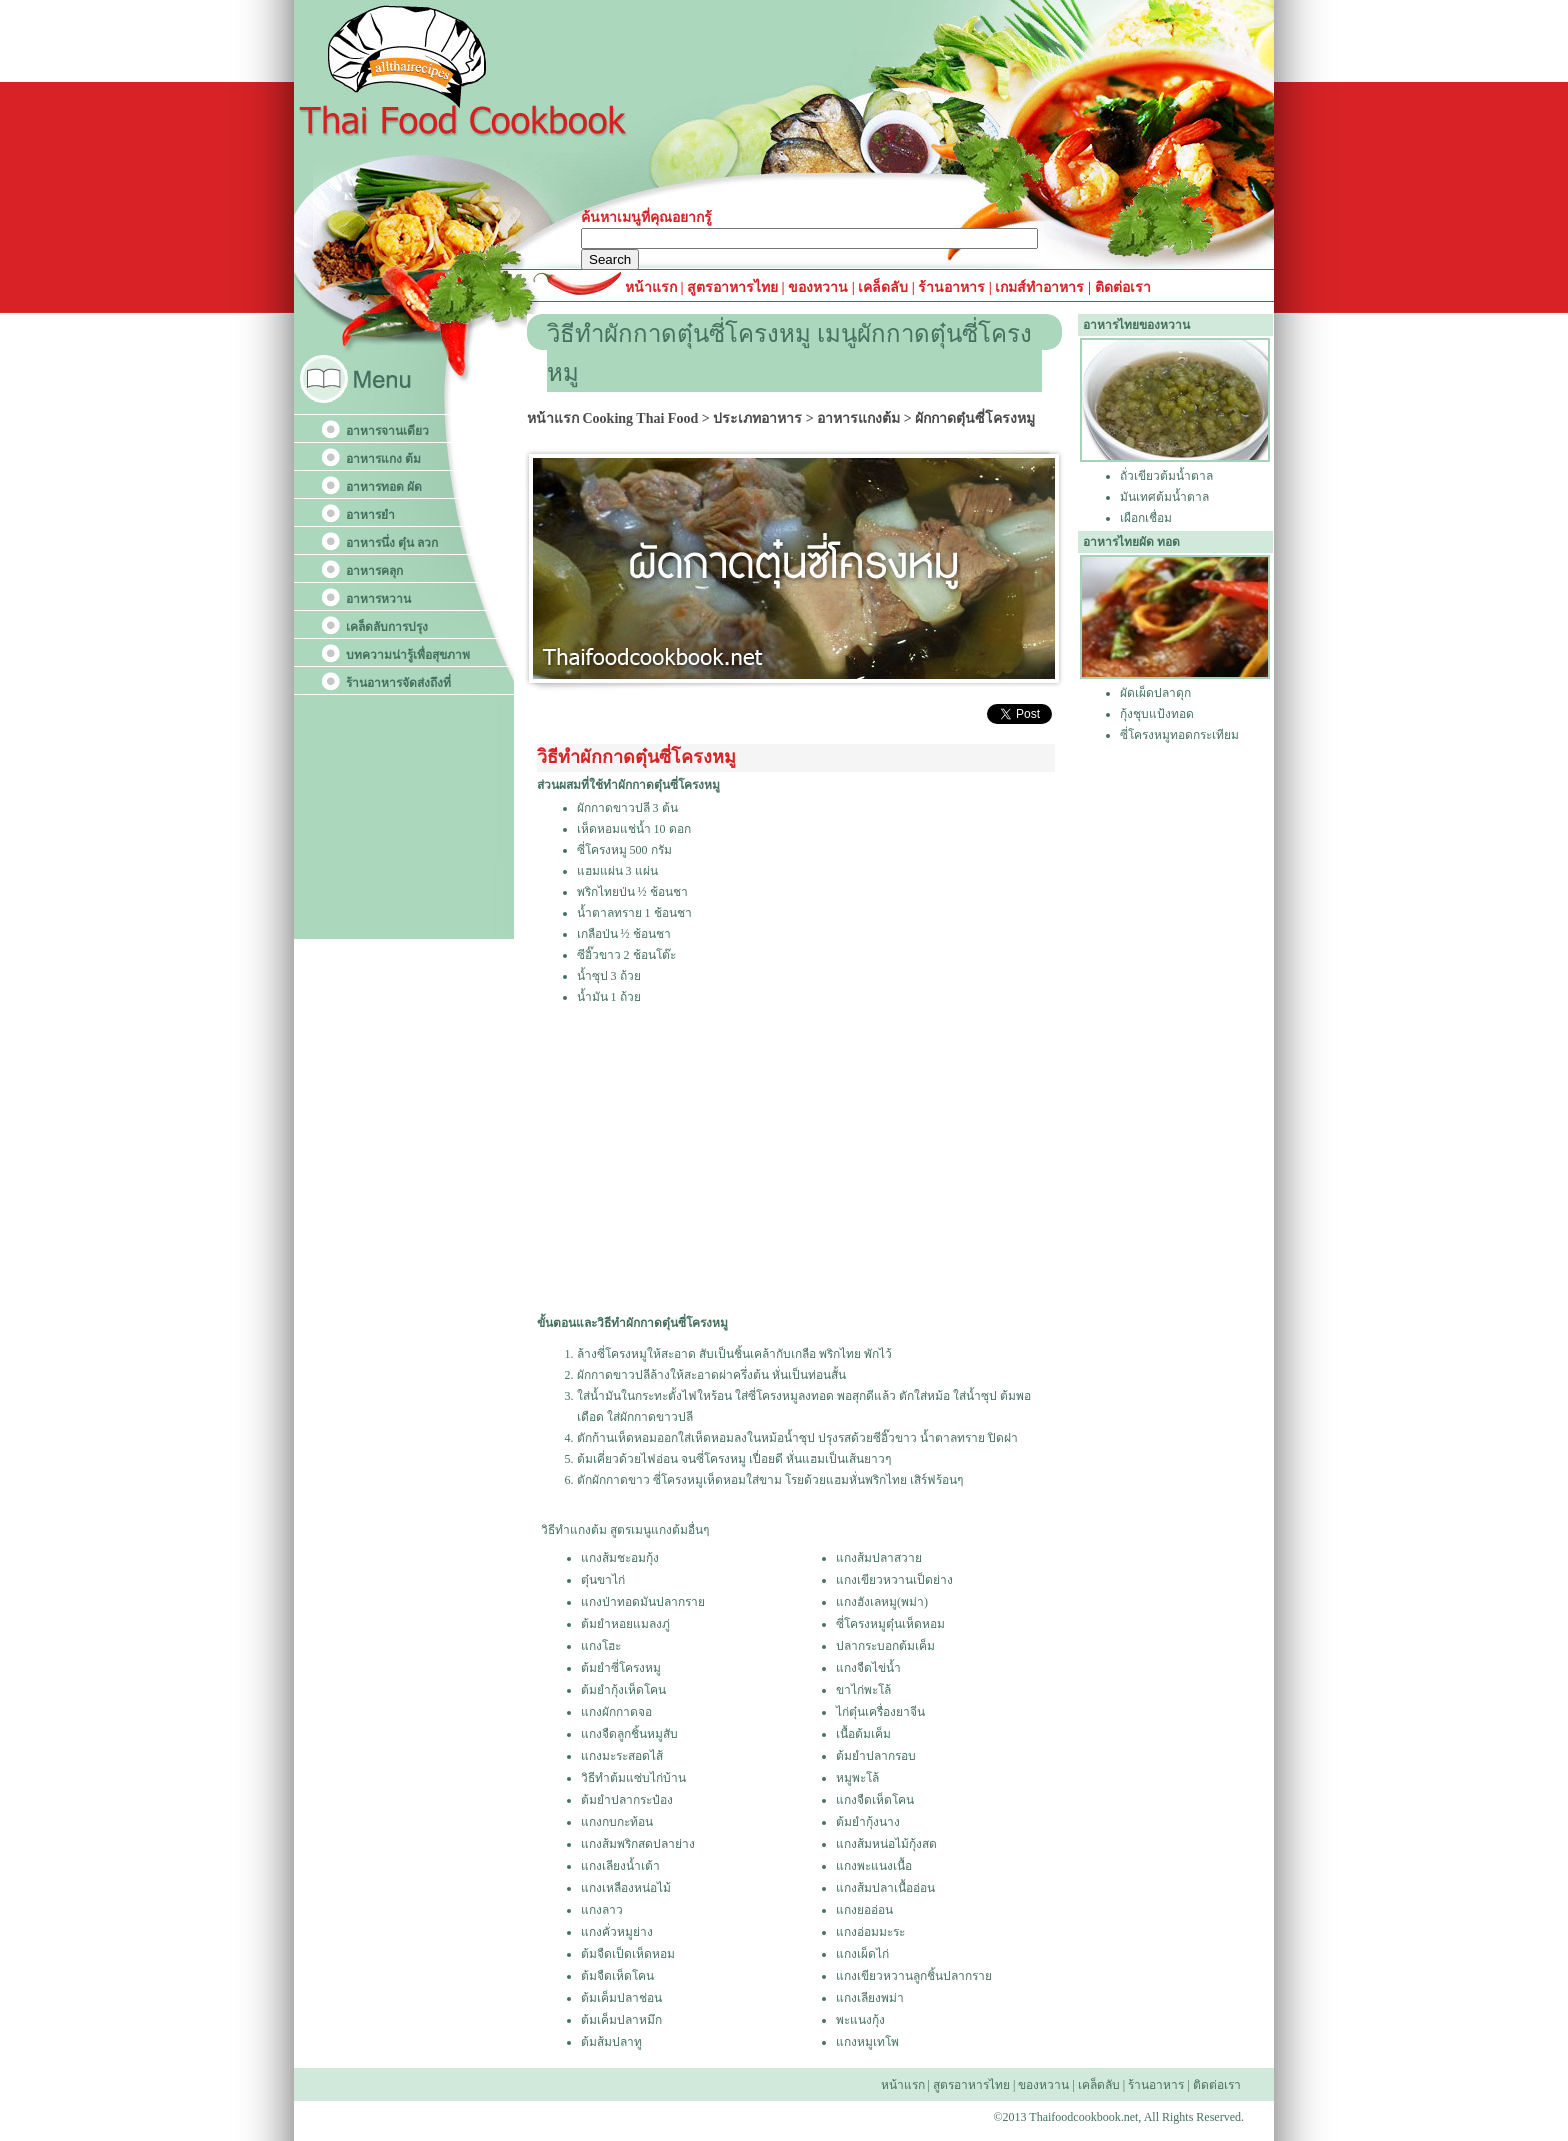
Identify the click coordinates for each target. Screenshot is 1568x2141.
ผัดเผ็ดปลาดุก (1155, 693)
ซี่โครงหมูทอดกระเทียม (1179, 735)
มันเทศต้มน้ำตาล (1164, 497)
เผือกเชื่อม (1146, 518)
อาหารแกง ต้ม (383, 459)
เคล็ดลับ (883, 287)
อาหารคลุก (374, 571)
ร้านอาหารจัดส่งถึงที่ (398, 683)
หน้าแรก (653, 287)
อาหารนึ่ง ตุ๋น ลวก (392, 543)
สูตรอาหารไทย (731, 287)
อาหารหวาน (378, 599)
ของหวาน (820, 287)
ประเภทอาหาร (757, 418)
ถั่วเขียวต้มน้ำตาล (1166, 476)
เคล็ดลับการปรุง (387, 627)
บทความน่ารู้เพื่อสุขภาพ (408, 655)
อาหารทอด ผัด (384, 487)
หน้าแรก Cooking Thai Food (612, 418)
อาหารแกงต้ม (858, 418)
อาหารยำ (370, 515)
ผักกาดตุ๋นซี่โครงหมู (975, 418)
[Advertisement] (794, 1161)
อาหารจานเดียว (387, 431)
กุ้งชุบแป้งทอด (1157, 714)
